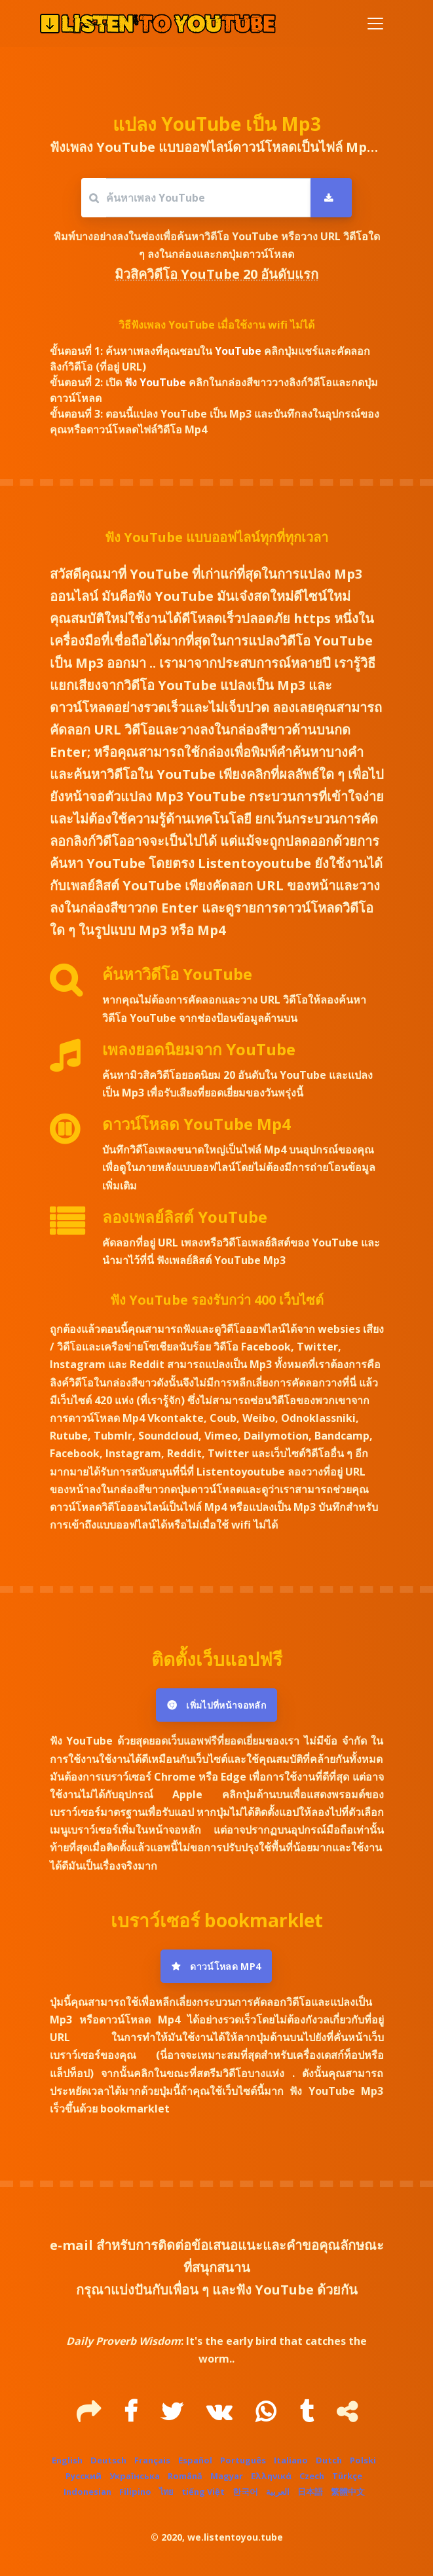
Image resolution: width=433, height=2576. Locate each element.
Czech (311, 2476)
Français (152, 2460)
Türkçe (347, 2476)
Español (195, 2460)
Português (243, 2460)
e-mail (71, 2245)
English (67, 2460)
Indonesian (87, 2491)
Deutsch (108, 2460)
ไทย (166, 2491)
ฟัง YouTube (156, 382)
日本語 (310, 2491)
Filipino (135, 2491)
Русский (84, 2476)
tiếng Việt (203, 2491)
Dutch (329, 2460)
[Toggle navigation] (375, 23)
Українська (134, 2476)
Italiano (291, 2460)
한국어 (245, 2491)
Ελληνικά (271, 2476)
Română (185, 2476)
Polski (363, 2460)
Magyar (226, 2476)
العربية (278, 2491)
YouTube (239, 351)
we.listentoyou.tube (235, 2537)
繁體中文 (348, 2491)
